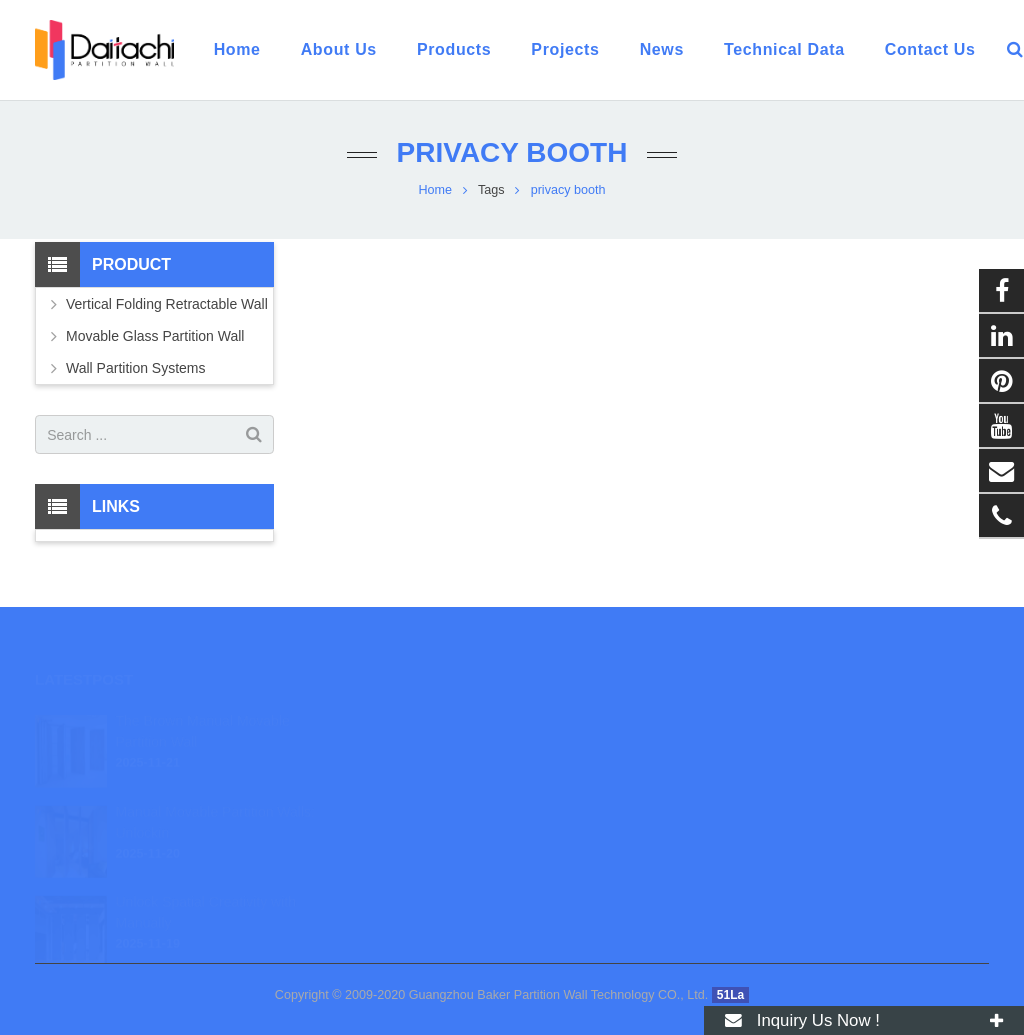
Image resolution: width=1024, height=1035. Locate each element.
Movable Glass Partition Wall (155, 336)
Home (435, 190)
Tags (491, 190)
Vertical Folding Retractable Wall (167, 304)
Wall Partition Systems (136, 368)
